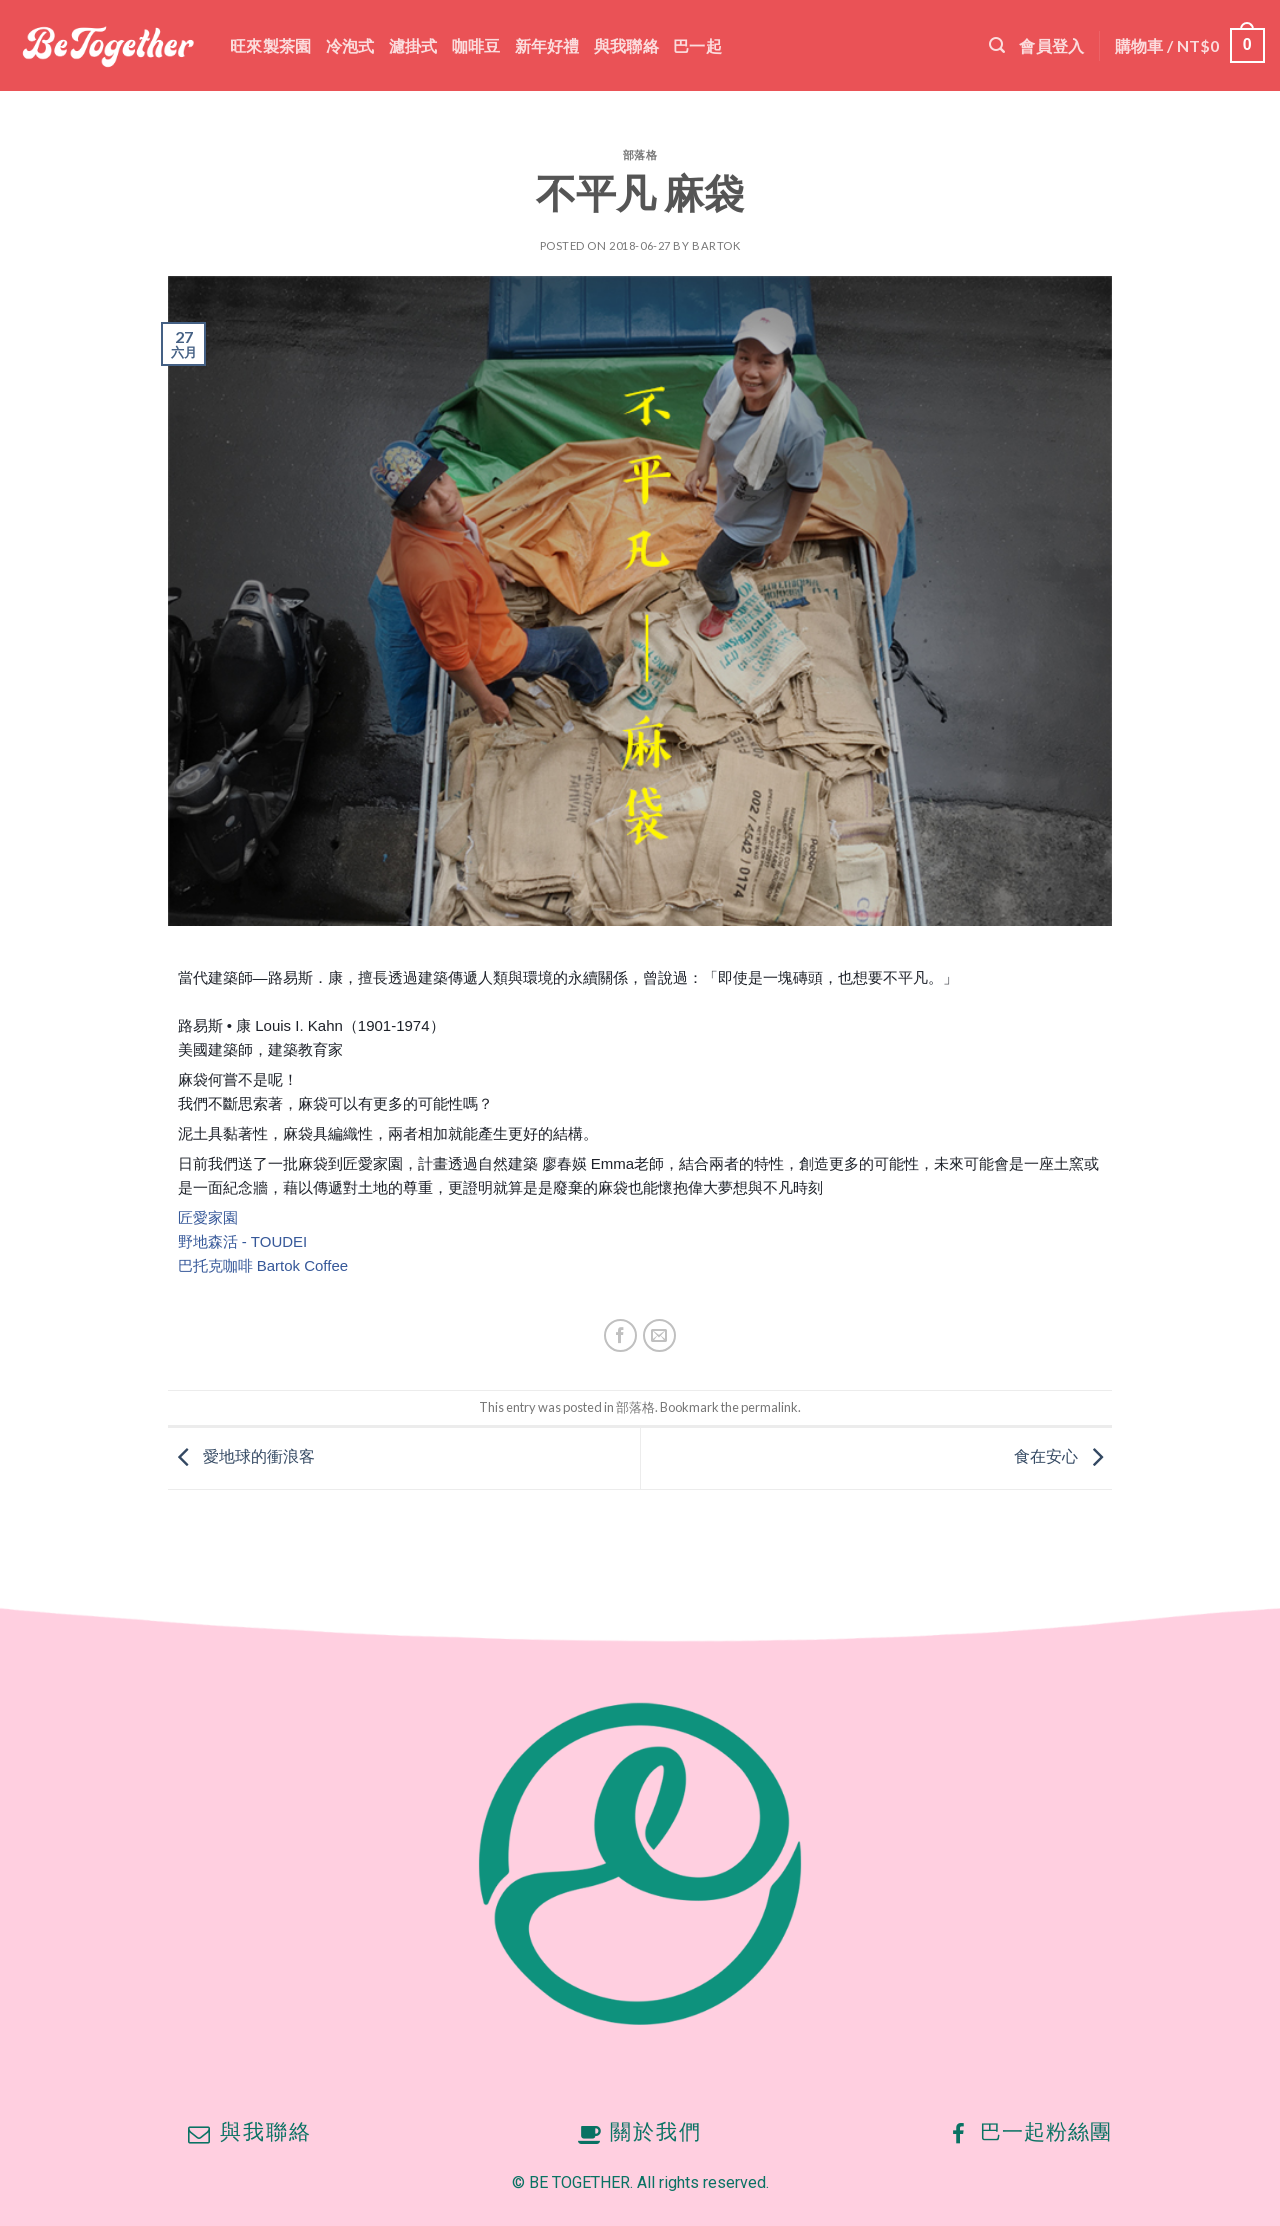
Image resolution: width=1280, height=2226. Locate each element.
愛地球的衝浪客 (241, 1456)
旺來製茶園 (271, 45)
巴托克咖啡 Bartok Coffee (263, 1265)
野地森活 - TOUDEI (243, 1241)
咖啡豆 (476, 45)
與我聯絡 (626, 45)
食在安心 (1063, 1456)
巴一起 (697, 45)
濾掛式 (413, 45)
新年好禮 (547, 45)
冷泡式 (350, 45)
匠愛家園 (208, 1217)
